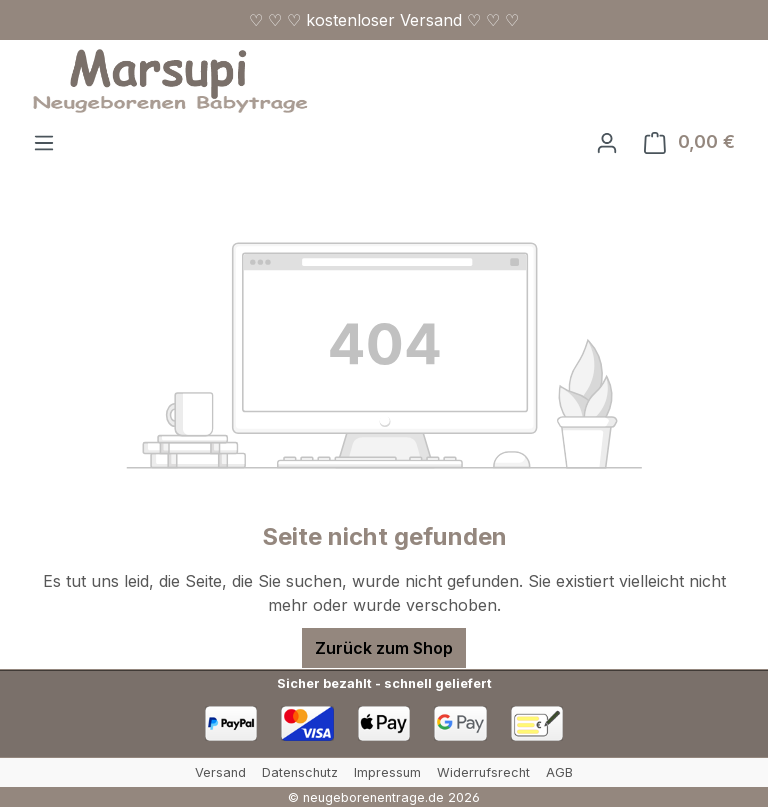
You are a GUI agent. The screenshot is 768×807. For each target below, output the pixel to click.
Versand (220, 772)
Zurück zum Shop (384, 648)
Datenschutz (300, 772)
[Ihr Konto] (607, 142)
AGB (559, 772)
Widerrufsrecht (483, 772)
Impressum (387, 772)
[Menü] (44, 142)
